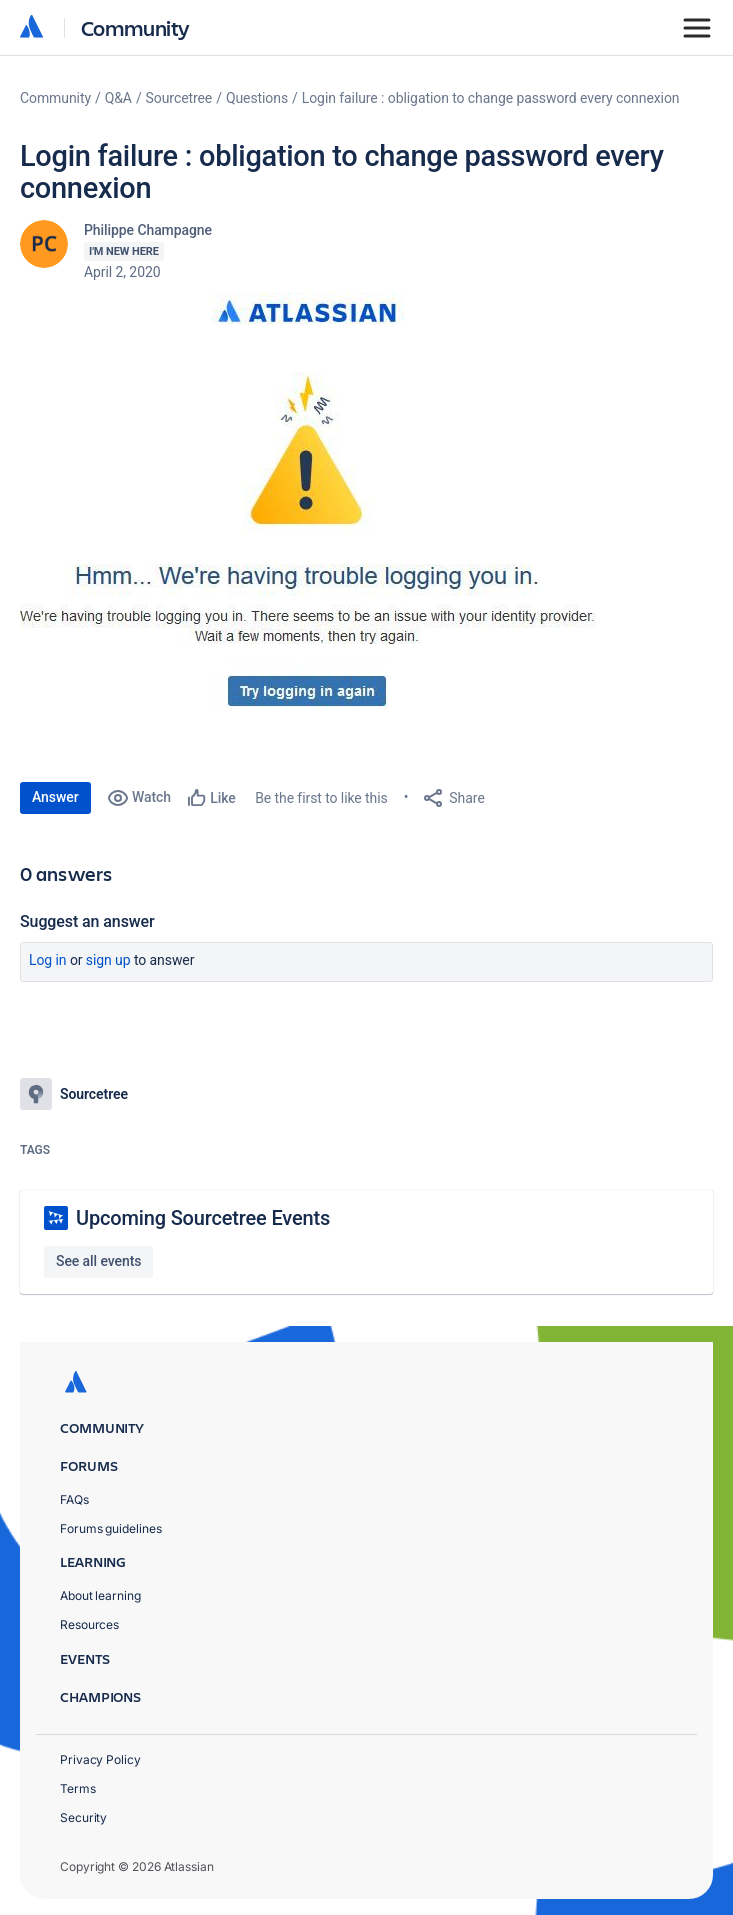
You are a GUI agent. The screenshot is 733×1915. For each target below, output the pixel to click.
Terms (78, 1788)
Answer (55, 797)
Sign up (108, 960)
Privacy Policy (100, 1759)
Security (83, 1817)
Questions (257, 98)
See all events (98, 1261)
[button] (314, 510)
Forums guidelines (111, 1528)
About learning (100, 1595)
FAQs (74, 1499)
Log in (48, 960)
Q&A (118, 98)
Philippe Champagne (148, 230)
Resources (89, 1624)
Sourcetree (179, 98)
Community (135, 27)
